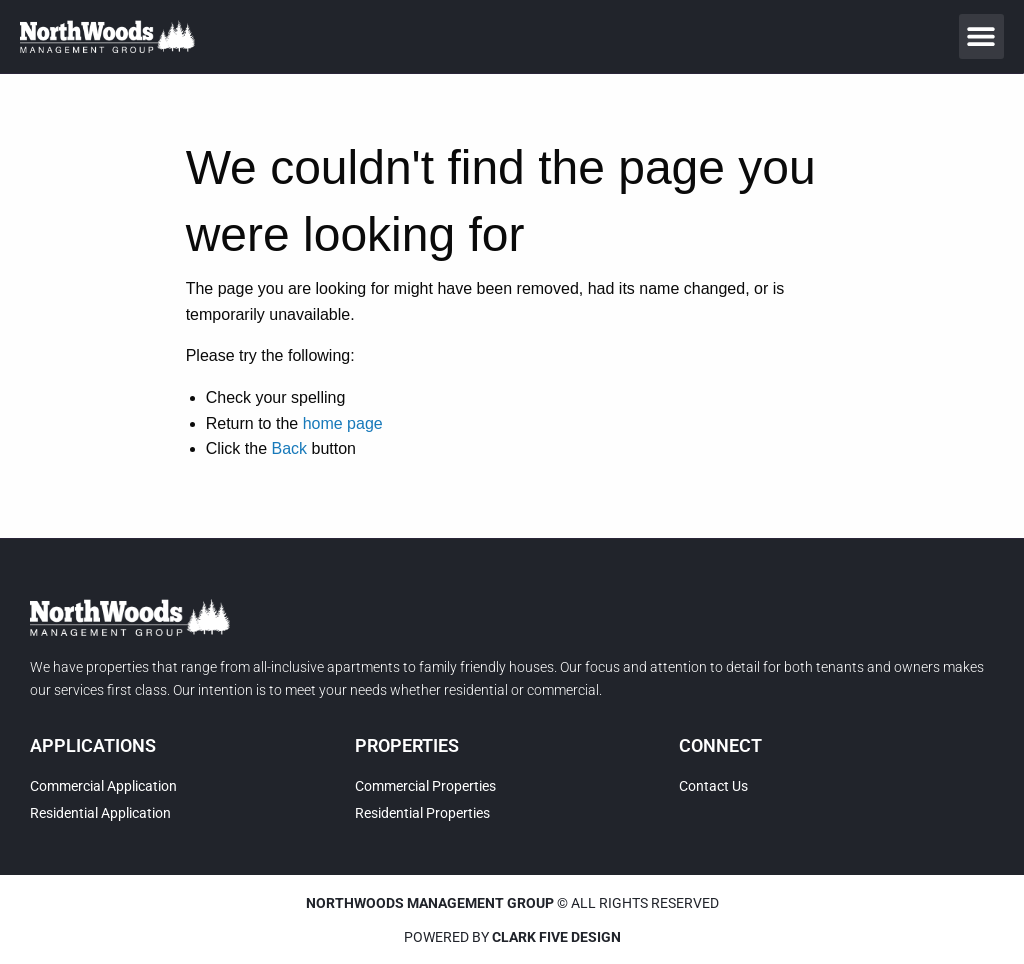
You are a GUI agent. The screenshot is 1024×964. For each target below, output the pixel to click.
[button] (981, 36)
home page (343, 423)
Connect (720, 745)
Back (289, 448)
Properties (407, 745)
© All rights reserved (512, 903)
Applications (93, 745)
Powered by (512, 937)
